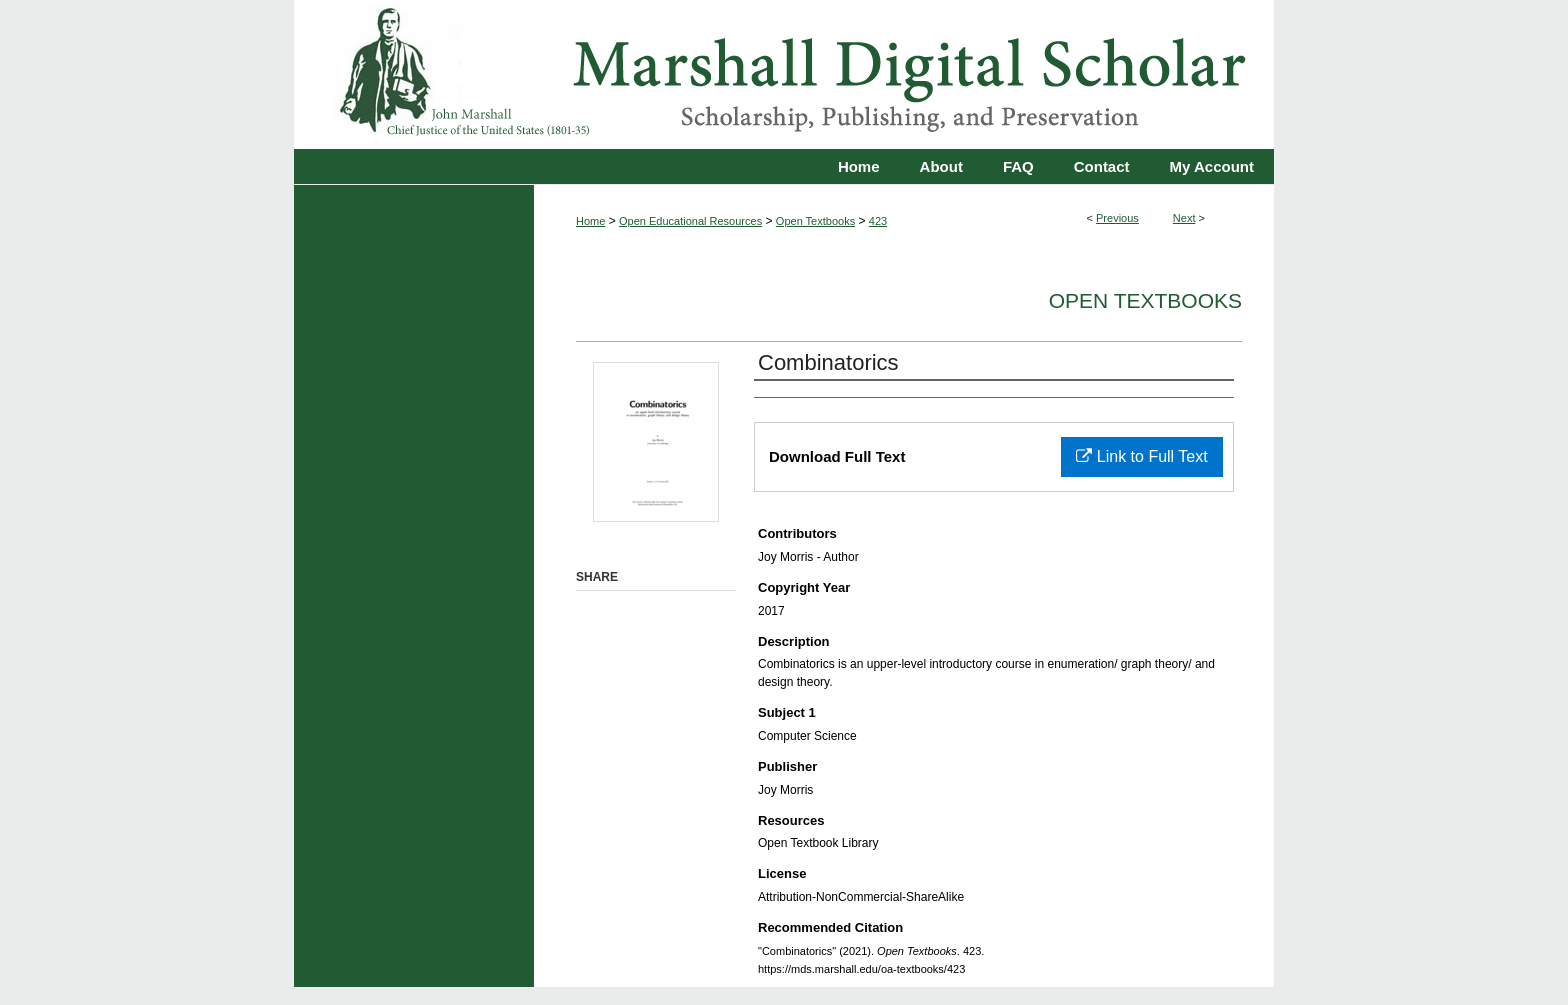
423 (878, 221)
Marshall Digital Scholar (784, 74)
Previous (1117, 218)
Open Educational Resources (690, 221)
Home (590, 221)
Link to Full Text (1141, 456)
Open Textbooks (815, 221)
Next (1184, 218)
